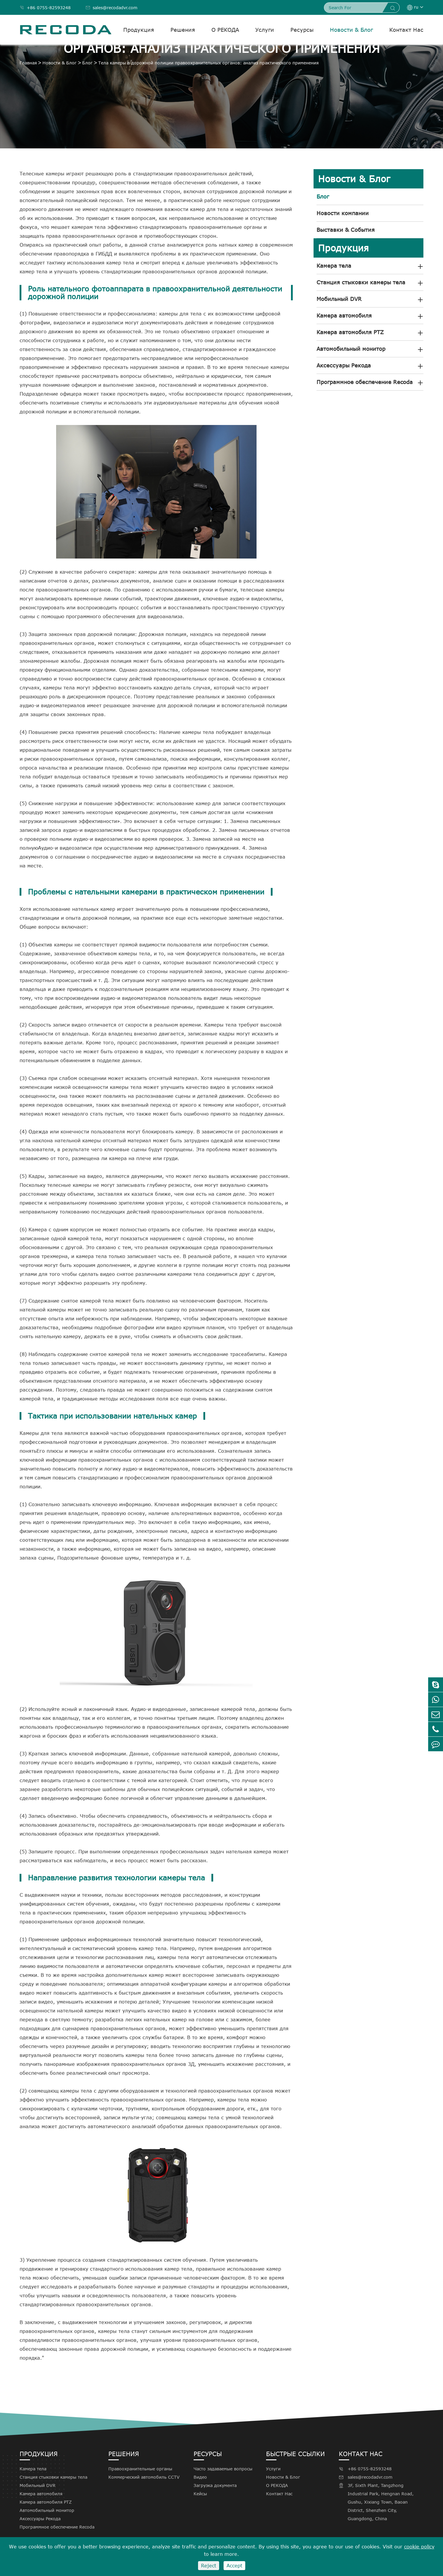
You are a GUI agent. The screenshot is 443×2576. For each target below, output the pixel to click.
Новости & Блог (351, 29)
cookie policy (419, 2546)
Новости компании (343, 213)
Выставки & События (346, 229)
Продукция (138, 29)
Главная (28, 62)
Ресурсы (302, 29)
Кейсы (200, 2493)
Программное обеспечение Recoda (365, 382)
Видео (200, 2477)
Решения (182, 29)
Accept (234, 2565)
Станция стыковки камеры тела (361, 282)
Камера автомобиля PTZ (350, 332)
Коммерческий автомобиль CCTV (144, 2477)
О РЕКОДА (225, 29)
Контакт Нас (406, 29)
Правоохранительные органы (140, 2468)
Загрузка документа (215, 2485)
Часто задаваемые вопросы (223, 2468)
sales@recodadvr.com (111, 7)
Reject (208, 2565)
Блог (87, 62)
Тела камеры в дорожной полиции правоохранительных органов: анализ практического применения (208, 62)
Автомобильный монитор (351, 348)
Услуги (264, 29)
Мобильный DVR (339, 299)
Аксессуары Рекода (344, 365)
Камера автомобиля (344, 315)
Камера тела (334, 265)
